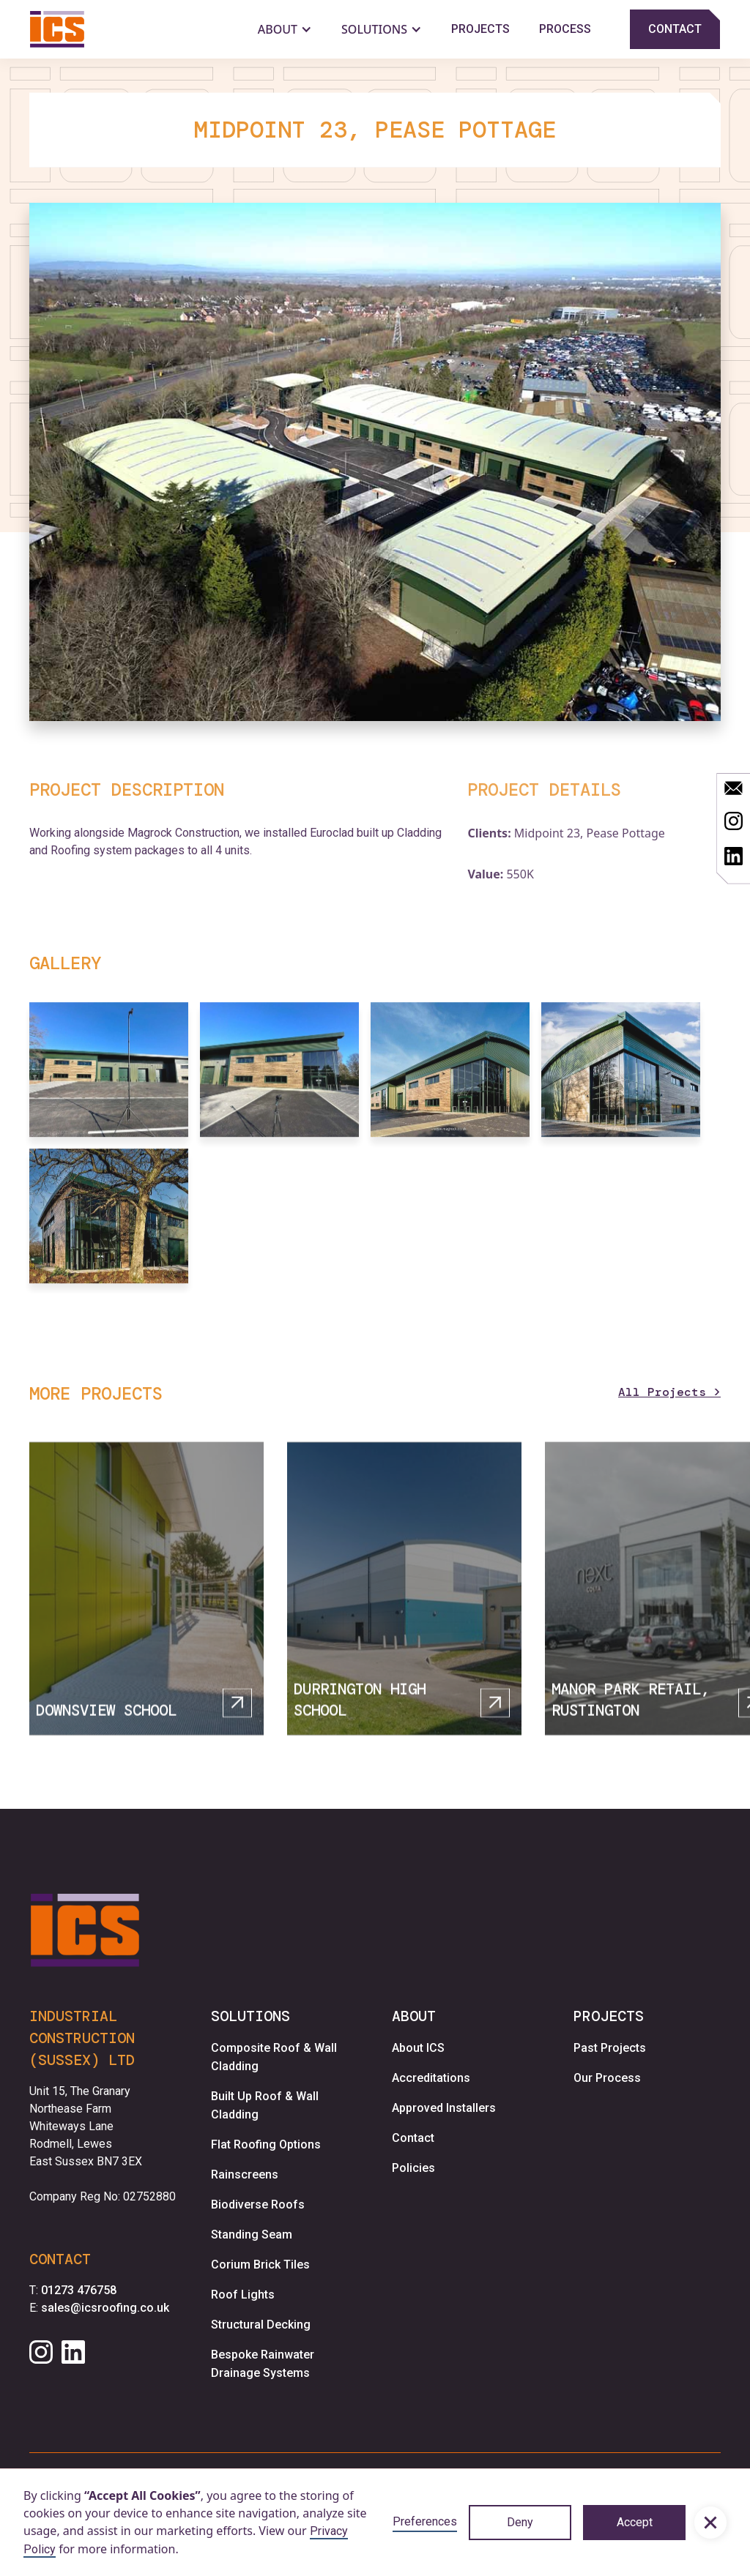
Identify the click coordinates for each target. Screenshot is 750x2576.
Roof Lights (243, 2294)
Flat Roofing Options (266, 2144)
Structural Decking (261, 2325)
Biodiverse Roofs (258, 2204)
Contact (413, 2138)
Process (565, 29)
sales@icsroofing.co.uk (105, 2308)
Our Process (607, 2078)
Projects (480, 29)
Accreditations (431, 2078)
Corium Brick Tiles (260, 2264)
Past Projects (609, 2048)
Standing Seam (251, 2234)
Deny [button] (520, 2522)
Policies (413, 2168)
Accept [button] (635, 2522)
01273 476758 (78, 2290)
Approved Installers (444, 2108)
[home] (57, 29)
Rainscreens (244, 2174)
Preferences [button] (425, 2521)
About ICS (418, 2048)
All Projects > (669, 1392)
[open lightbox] (375, 462)
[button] (710, 2522)
